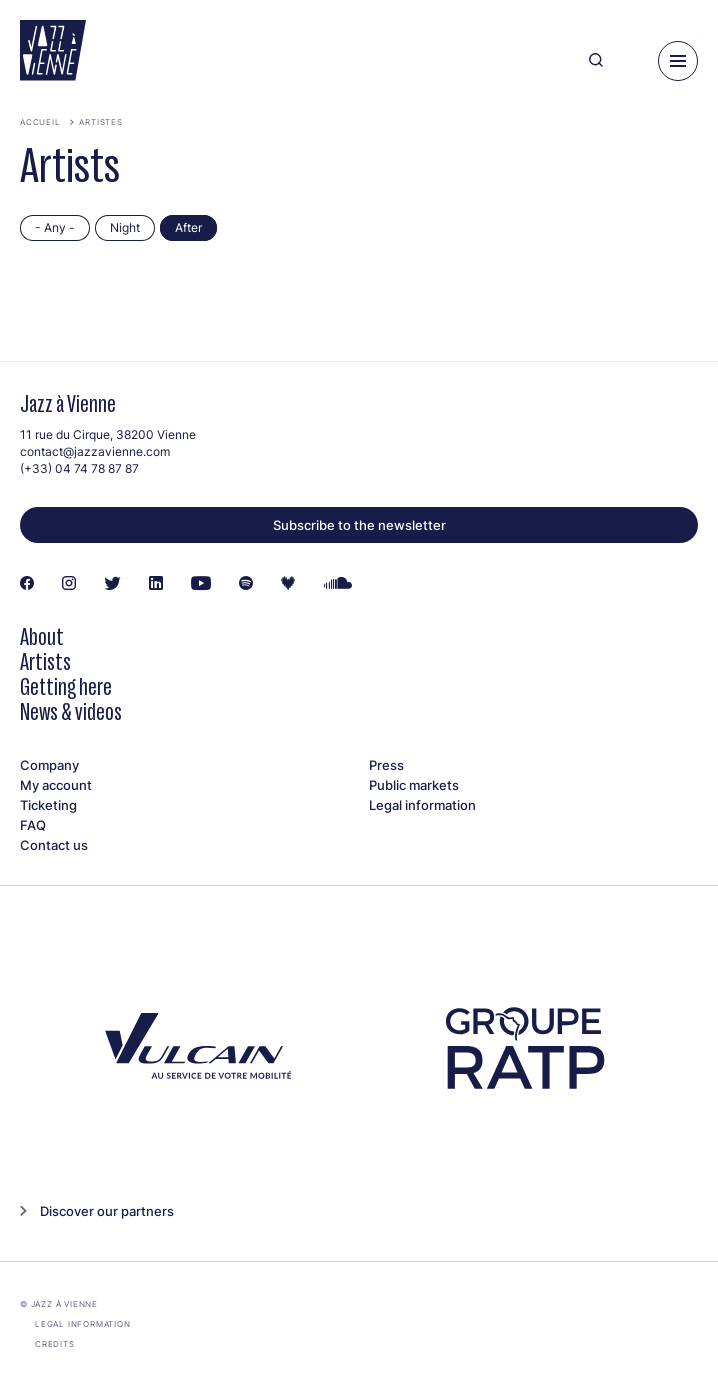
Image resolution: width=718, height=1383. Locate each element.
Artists (45, 661)
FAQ (33, 825)
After (188, 227)
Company (49, 765)
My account (56, 785)
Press (386, 765)
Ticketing (48, 805)
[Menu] (678, 61)
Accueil (40, 122)
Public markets (414, 785)
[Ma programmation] (630, 61)
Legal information (422, 805)
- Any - (55, 227)
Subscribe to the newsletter (359, 525)
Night (125, 227)
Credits (55, 1344)
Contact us (54, 845)
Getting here (66, 686)
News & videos (71, 711)
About (42, 636)
